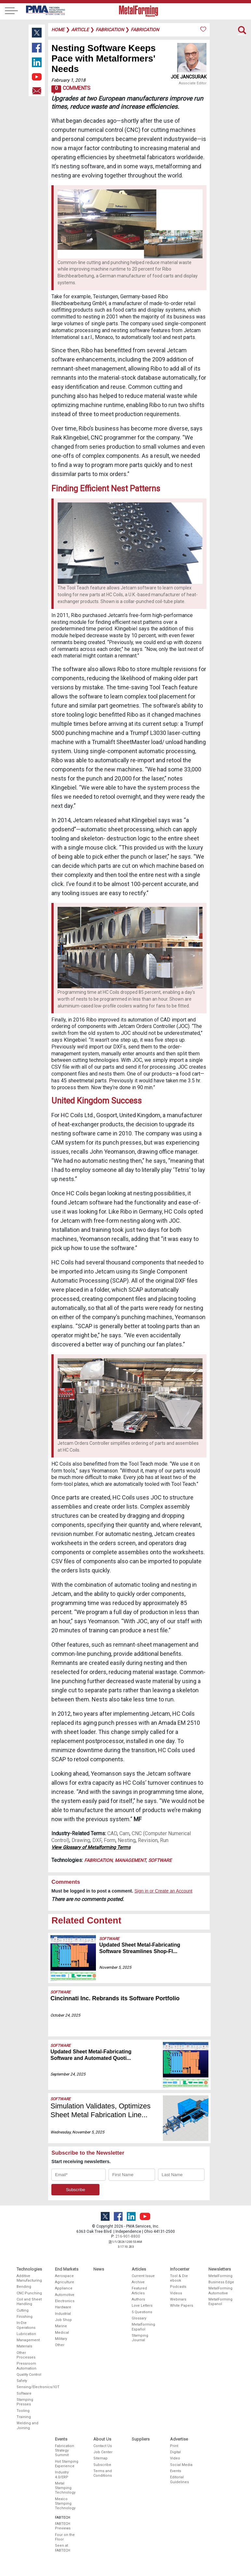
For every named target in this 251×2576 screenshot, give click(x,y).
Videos (176, 2293)
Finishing (25, 2317)
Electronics (64, 2301)
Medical (62, 2332)
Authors (138, 2299)
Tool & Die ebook (179, 2278)
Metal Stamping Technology (65, 2488)
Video (175, 2458)
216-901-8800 (127, 2236)
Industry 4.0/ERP (62, 2474)
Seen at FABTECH (62, 2547)
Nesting (127, 1840)
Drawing (81, 1840)
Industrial (63, 2314)
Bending (24, 2287)
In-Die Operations (26, 2325)
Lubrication (26, 2334)
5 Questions (142, 2312)
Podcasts (178, 2287)
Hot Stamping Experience (66, 2463)
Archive (138, 2282)
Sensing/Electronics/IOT (30, 2387)
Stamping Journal (140, 2337)
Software (160, 1860)
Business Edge (221, 2282)
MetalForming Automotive (220, 2290)
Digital (175, 2452)
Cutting (23, 2310)
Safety (22, 2381)
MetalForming (220, 2276)
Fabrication (98, 1860)
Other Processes (26, 2355)
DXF (96, 1840)
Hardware (63, 2307)
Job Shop (63, 2320)
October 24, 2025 (65, 2015)
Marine (61, 2326)
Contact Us (102, 2446)
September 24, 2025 (68, 2074)
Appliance (64, 2288)
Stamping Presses (25, 2402)
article (80, 29)
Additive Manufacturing (29, 2278)
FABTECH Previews (63, 2526)
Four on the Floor (65, 2537)
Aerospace (64, 2276)
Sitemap (100, 2458)
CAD (112, 1833)
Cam (124, 1833)
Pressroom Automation (26, 2365)
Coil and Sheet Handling (29, 2301)
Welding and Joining (27, 2425)
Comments (70, 90)
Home (57, 29)
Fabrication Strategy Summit (64, 2450)
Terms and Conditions (102, 2473)
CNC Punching (29, 2293)
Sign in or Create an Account (163, 1890)
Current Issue (143, 2276)
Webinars (178, 2299)
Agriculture (64, 2282)
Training (24, 2417)
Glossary (139, 2318)
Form (109, 1840)
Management (130, 1860)
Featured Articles (139, 2290)
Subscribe (102, 2465)
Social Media (181, 2465)
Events (175, 2471)
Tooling (23, 2411)
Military (61, 2339)
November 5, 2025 (115, 1967)
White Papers (181, 2305)
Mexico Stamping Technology (65, 2504)
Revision (148, 1840)
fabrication (110, 29)
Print (174, 2446)
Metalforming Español (143, 2326)
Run (164, 1840)
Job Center (102, 2452)
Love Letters (142, 2305)
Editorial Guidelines (179, 2479)
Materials (24, 2346)
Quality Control (29, 2374)
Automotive (64, 2295)
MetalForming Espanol (220, 2301)
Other (59, 2345)
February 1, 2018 (68, 80)
